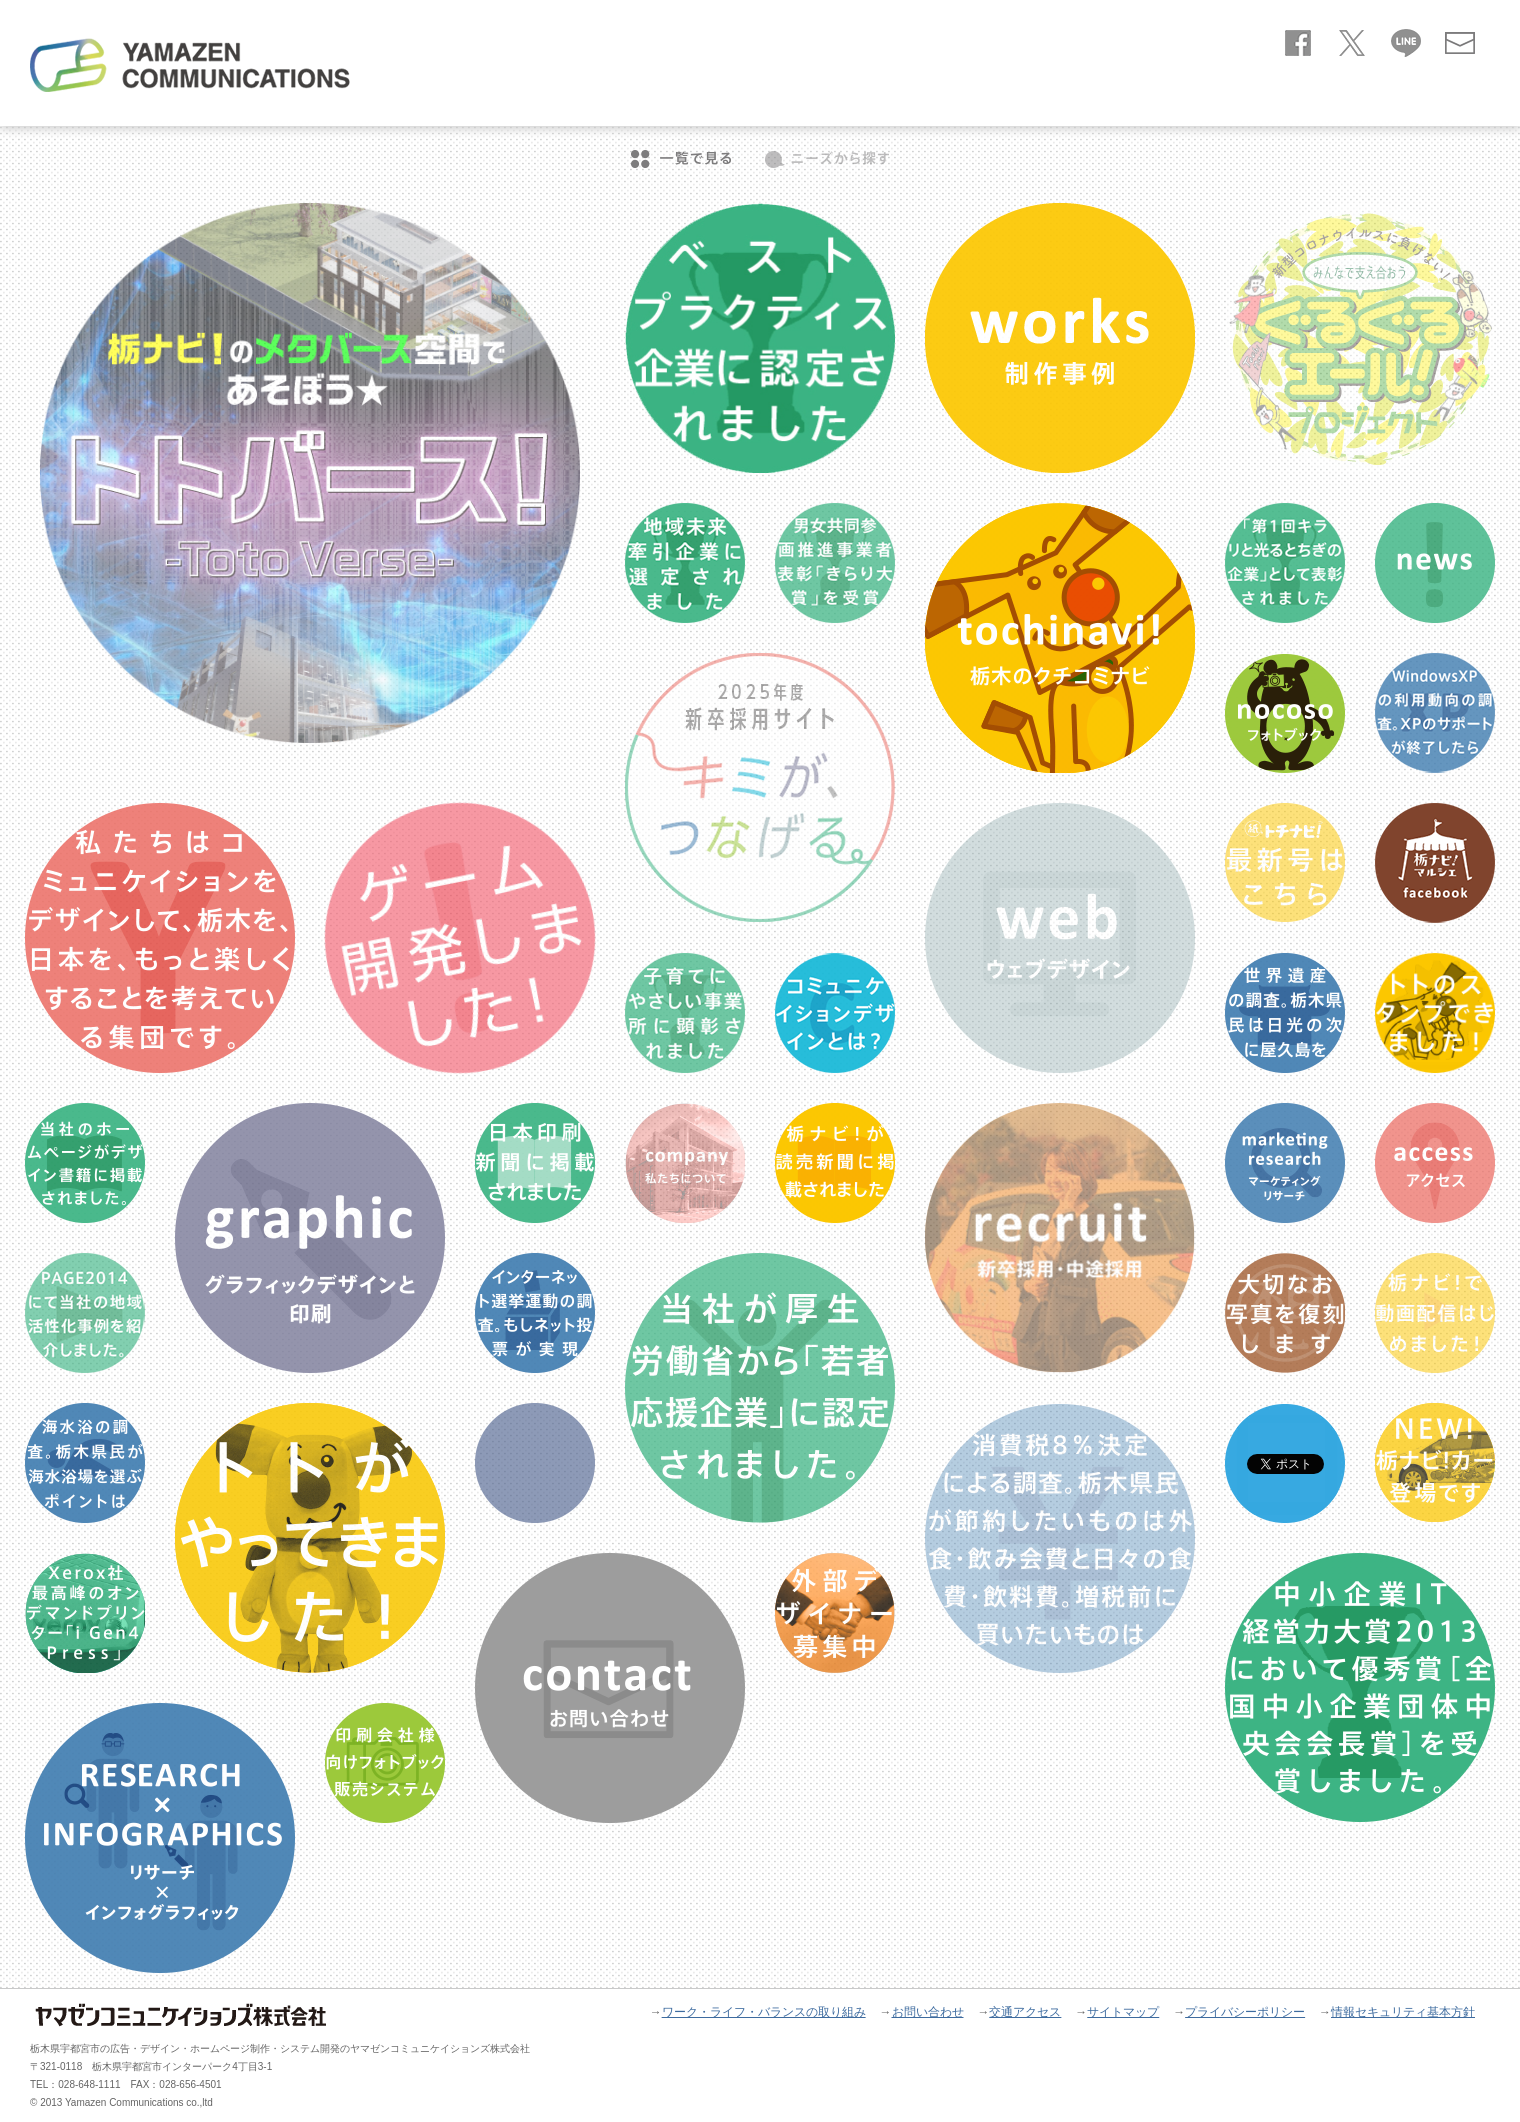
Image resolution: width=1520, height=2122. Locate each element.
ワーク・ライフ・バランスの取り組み (764, 2012)
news (1133, 102)
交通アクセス (1025, 2012)
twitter (1352, 39)
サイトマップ (1123, 2012)
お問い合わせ (1460, 39)
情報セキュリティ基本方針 (1403, 2012)
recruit (1449, 102)
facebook (1298, 39)
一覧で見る (681, 159)
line (1406, 39)
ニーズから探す (827, 159)
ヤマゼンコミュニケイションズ (190, 65)
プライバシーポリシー (1245, 2012)
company (1339, 102)
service (1228, 102)
